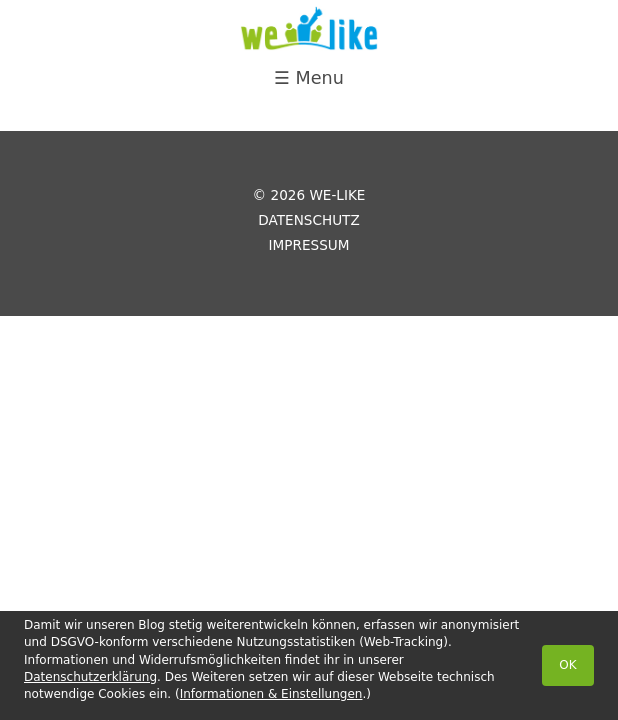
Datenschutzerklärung (90, 677)
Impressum (309, 245)
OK (567, 665)
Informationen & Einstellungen (271, 694)
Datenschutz (308, 220)
